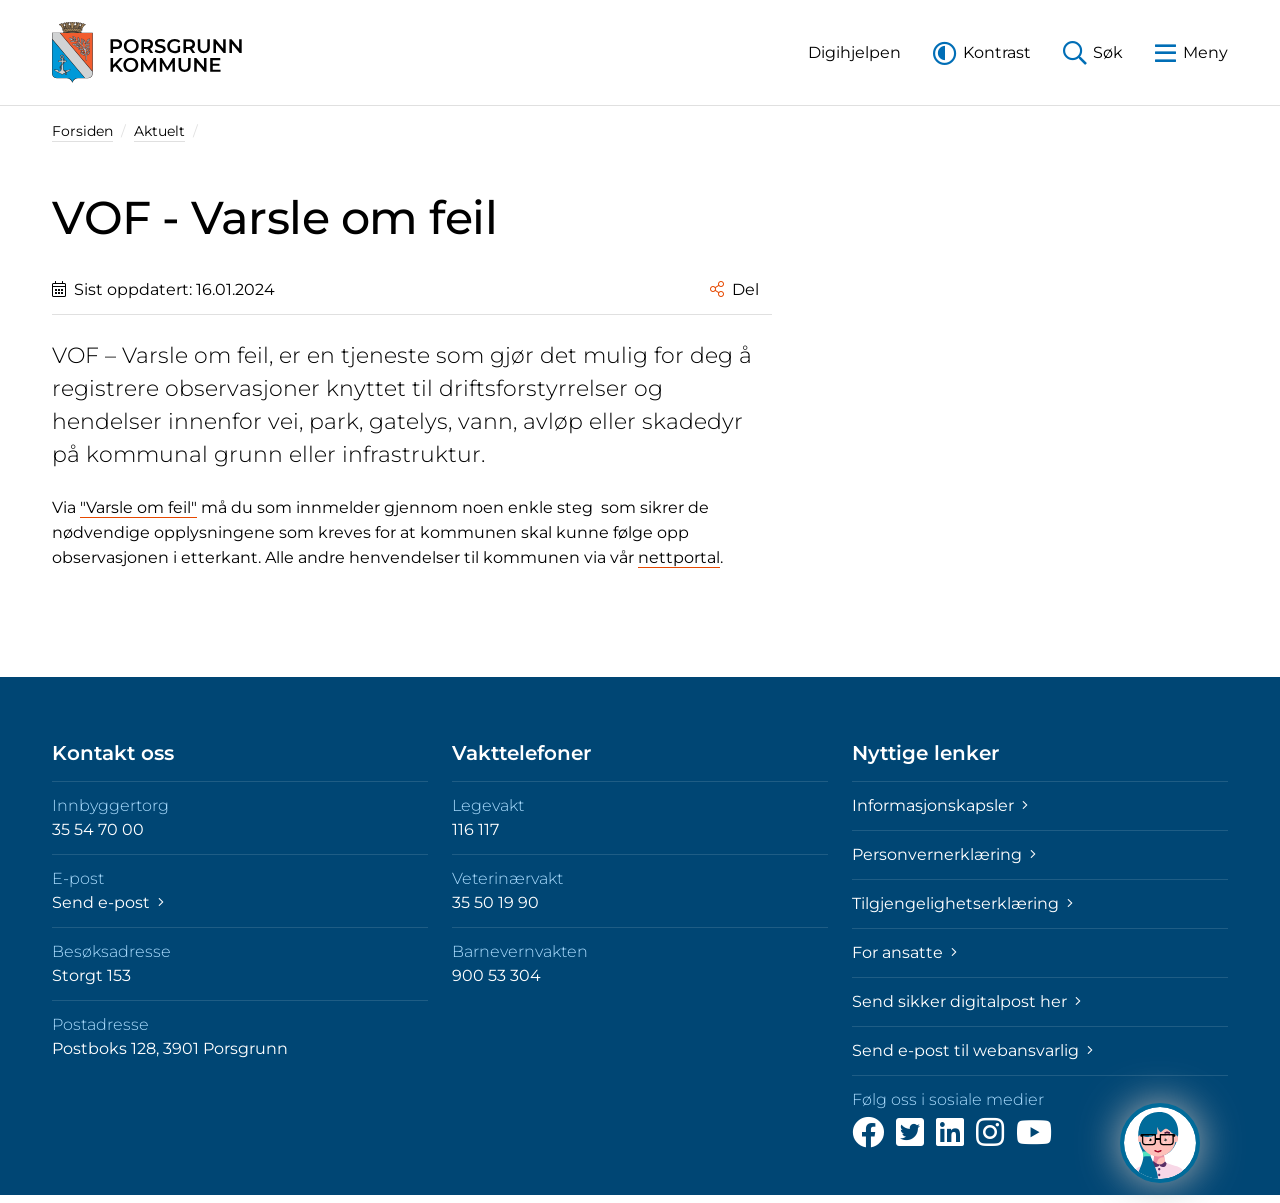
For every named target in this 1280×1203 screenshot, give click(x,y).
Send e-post (108, 902)
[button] (854, 52)
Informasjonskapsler (940, 805)
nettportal (679, 557)
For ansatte (904, 952)
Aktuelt (159, 131)
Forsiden (82, 131)
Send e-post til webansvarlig (972, 1050)
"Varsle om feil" (138, 507)
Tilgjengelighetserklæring (962, 903)
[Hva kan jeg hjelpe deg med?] (1160, 1143)
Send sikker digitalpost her (966, 1001)
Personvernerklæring (944, 854)
